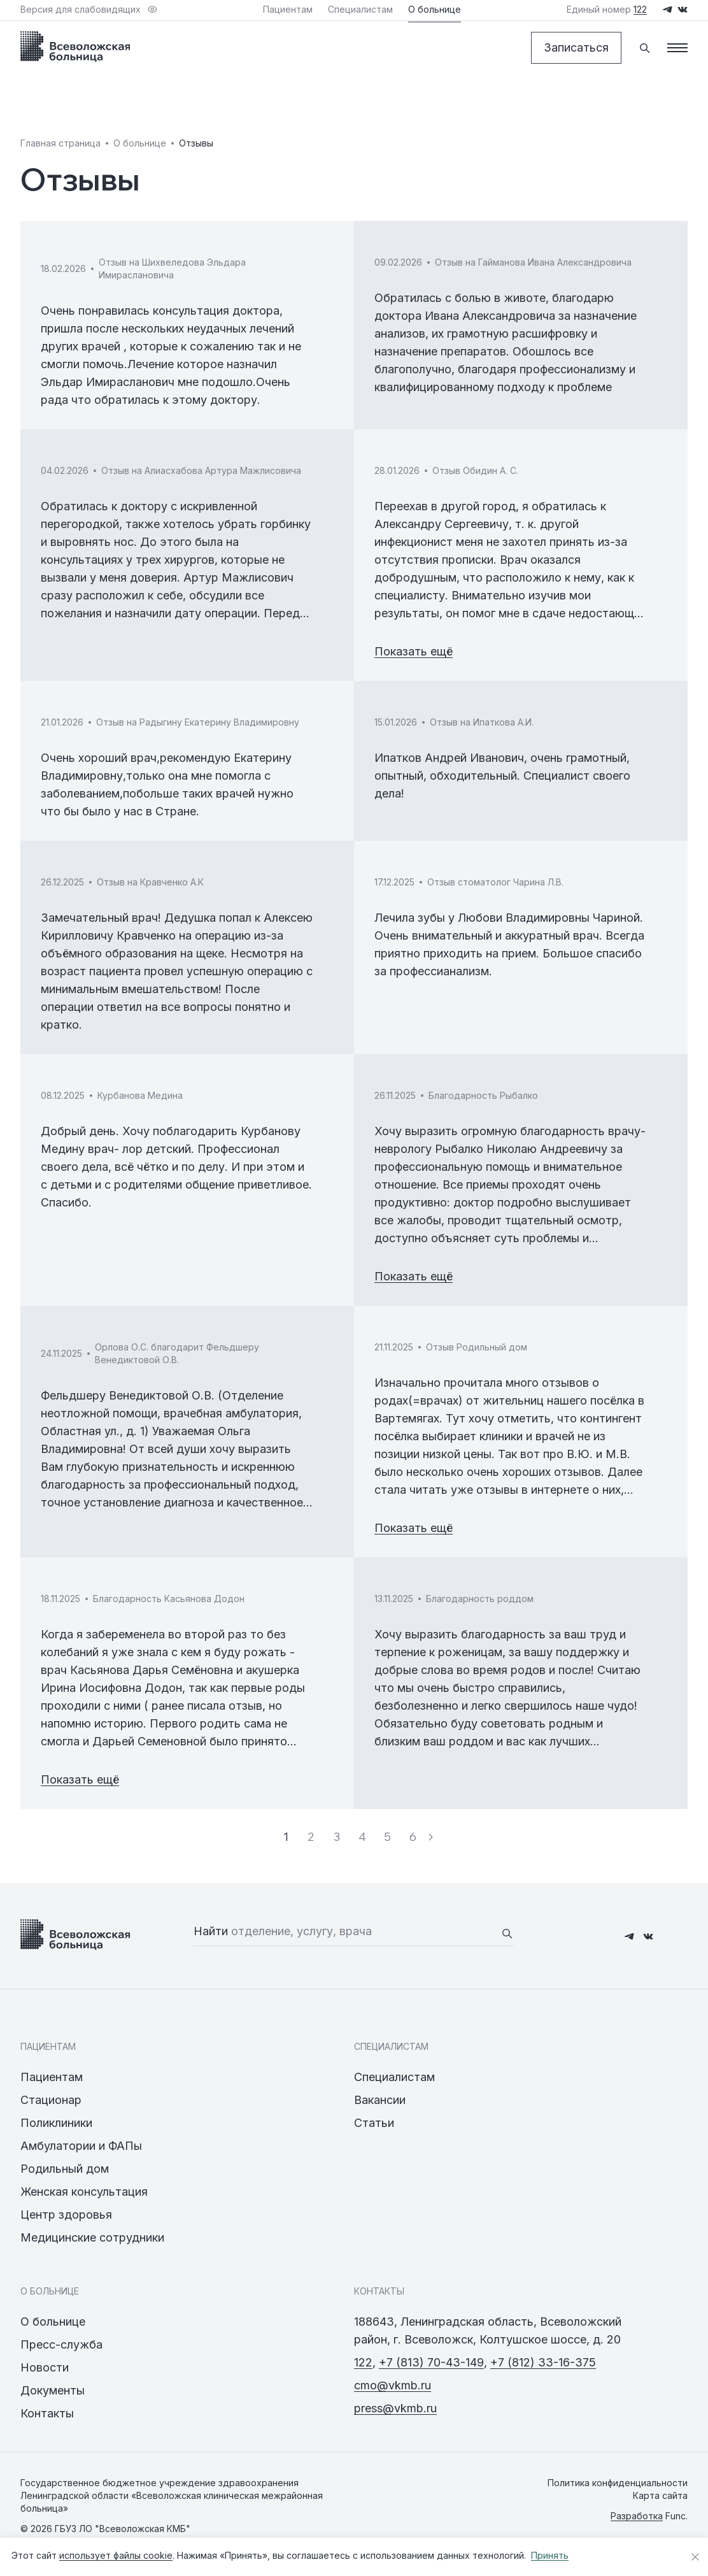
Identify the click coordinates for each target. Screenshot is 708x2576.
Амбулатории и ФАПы (81, 2145)
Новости (44, 2367)
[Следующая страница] (430, 1837)
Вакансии (380, 2100)
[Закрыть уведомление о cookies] (695, 2557)
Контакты (47, 2413)
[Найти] (506, 1933)
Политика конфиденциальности (618, 2482)
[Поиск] (644, 47)
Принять (550, 2555)
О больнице (52, 2321)
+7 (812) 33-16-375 (543, 2362)
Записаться (576, 47)
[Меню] (677, 48)
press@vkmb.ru (395, 2408)
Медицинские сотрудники (92, 2237)
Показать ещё (413, 651)
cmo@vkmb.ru (392, 2385)
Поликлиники (56, 2122)
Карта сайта (660, 2495)
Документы (52, 2390)
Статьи (374, 2122)
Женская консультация (84, 2191)
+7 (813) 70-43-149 (431, 2362)
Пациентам (51, 2077)
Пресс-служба (61, 2344)
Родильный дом (64, 2168)
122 (363, 2362)
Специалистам (394, 2077)
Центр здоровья (66, 2214)
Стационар (50, 2100)
